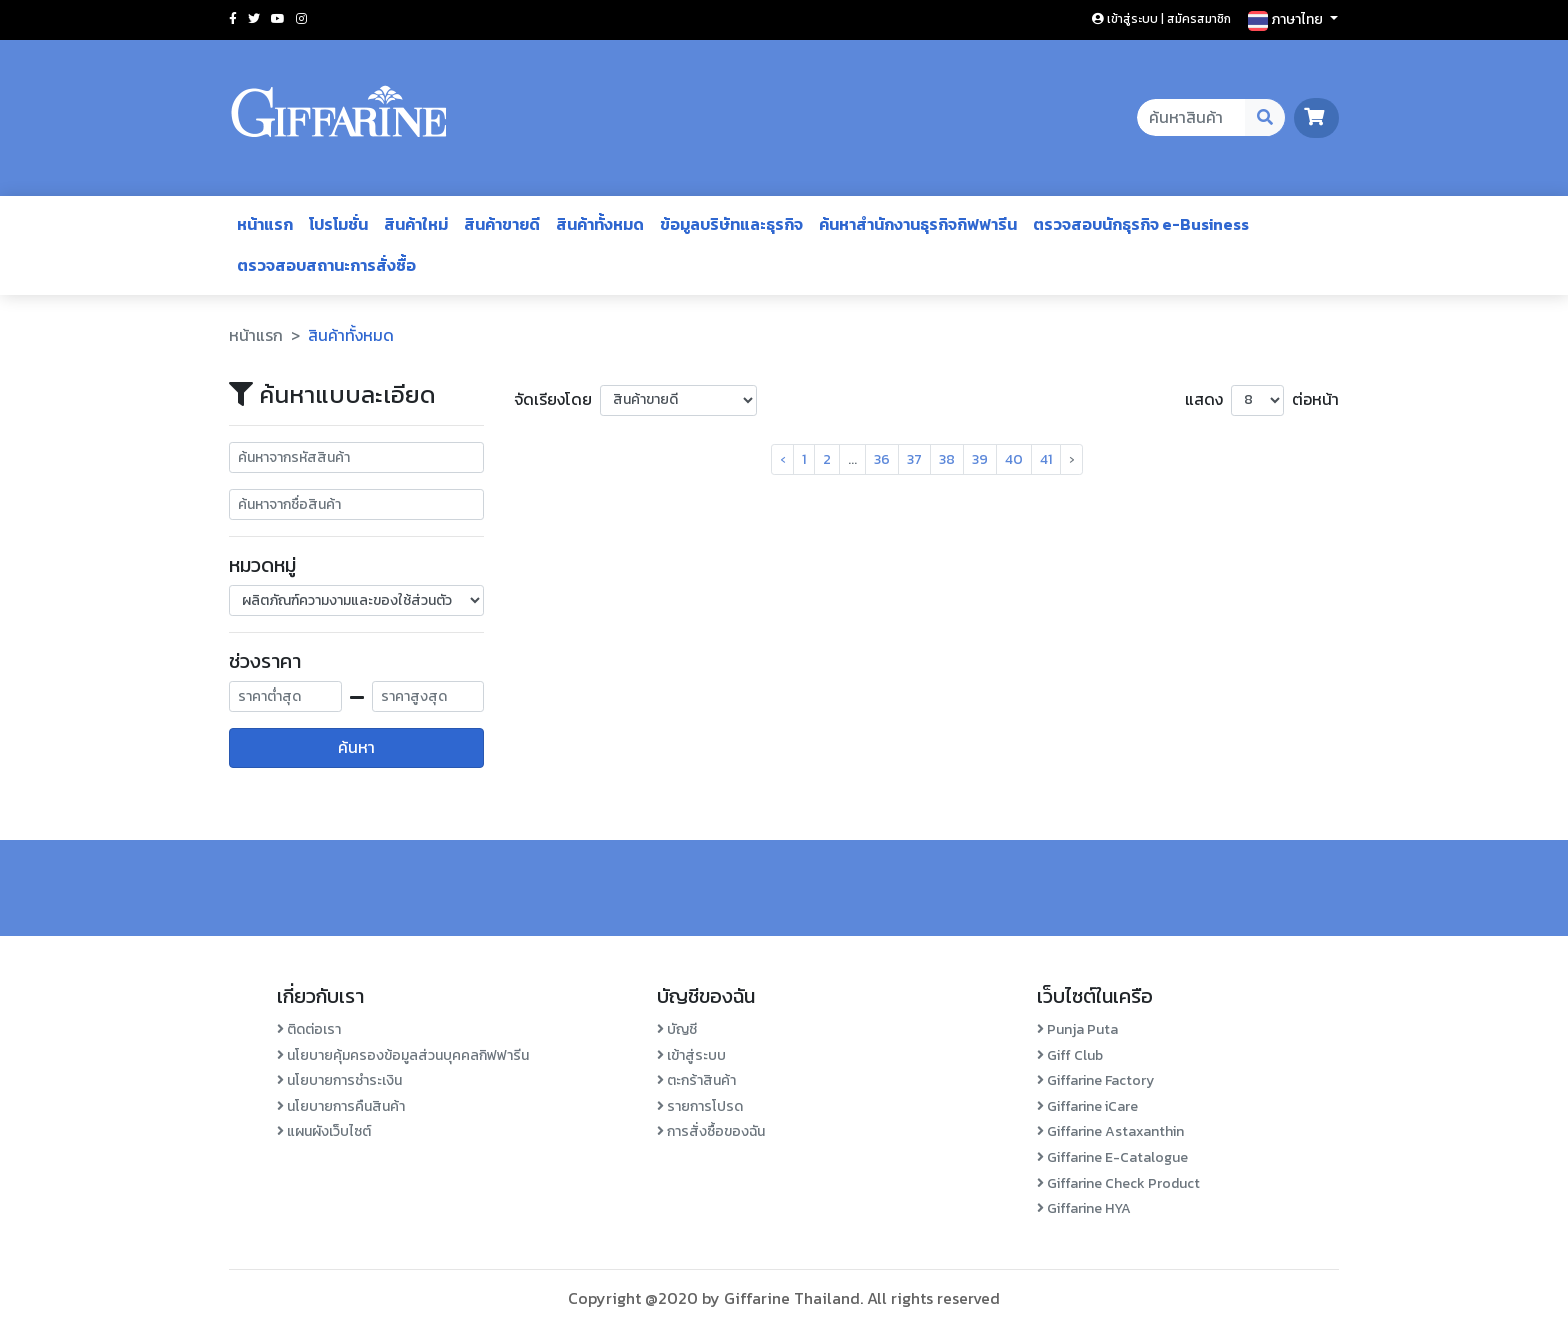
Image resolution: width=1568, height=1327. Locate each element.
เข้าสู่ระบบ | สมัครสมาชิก (1161, 19)
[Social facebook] (233, 19)
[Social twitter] (254, 19)
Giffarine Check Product (1118, 1183)
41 (1046, 459)
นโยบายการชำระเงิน (339, 1080)
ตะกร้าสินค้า (696, 1080)
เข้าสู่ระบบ (691, 1055)
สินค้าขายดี (502, 224)
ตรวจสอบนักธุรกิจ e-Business (1141, 224)
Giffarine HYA (1084, 1208)
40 (1014, 459)
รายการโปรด (700, 1106)
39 (980, 459)
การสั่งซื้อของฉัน (711, 1131)
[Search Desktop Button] (1265, 118)
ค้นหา (356, 747)
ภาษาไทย (1287, 20)
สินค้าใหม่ (416, 224)
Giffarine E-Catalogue (1112, 1157)
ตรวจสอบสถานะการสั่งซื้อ (326, 265)
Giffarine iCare (1087, 1106)
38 (947, 459)
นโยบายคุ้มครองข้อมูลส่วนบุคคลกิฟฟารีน (403, 1055)
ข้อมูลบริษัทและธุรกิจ (731, 224)
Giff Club (1070, 1055)
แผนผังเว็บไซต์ (324, 1131)
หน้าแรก (265, 224)
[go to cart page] (1316, 117)
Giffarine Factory (1095, 1080)
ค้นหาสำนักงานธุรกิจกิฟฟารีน (918, 224)
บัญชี (677, 1029)
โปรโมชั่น (338, 224)
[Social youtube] (278, 19)
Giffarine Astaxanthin (1110, 1131)
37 (914, 459)
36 (882, 459)
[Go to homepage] (339, 118)
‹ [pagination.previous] (782, 459)
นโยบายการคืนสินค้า (341, 1106)
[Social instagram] (301, 19)
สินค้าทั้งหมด (600, 224)
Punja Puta (1077, 1029)
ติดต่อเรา (309, 1029)
